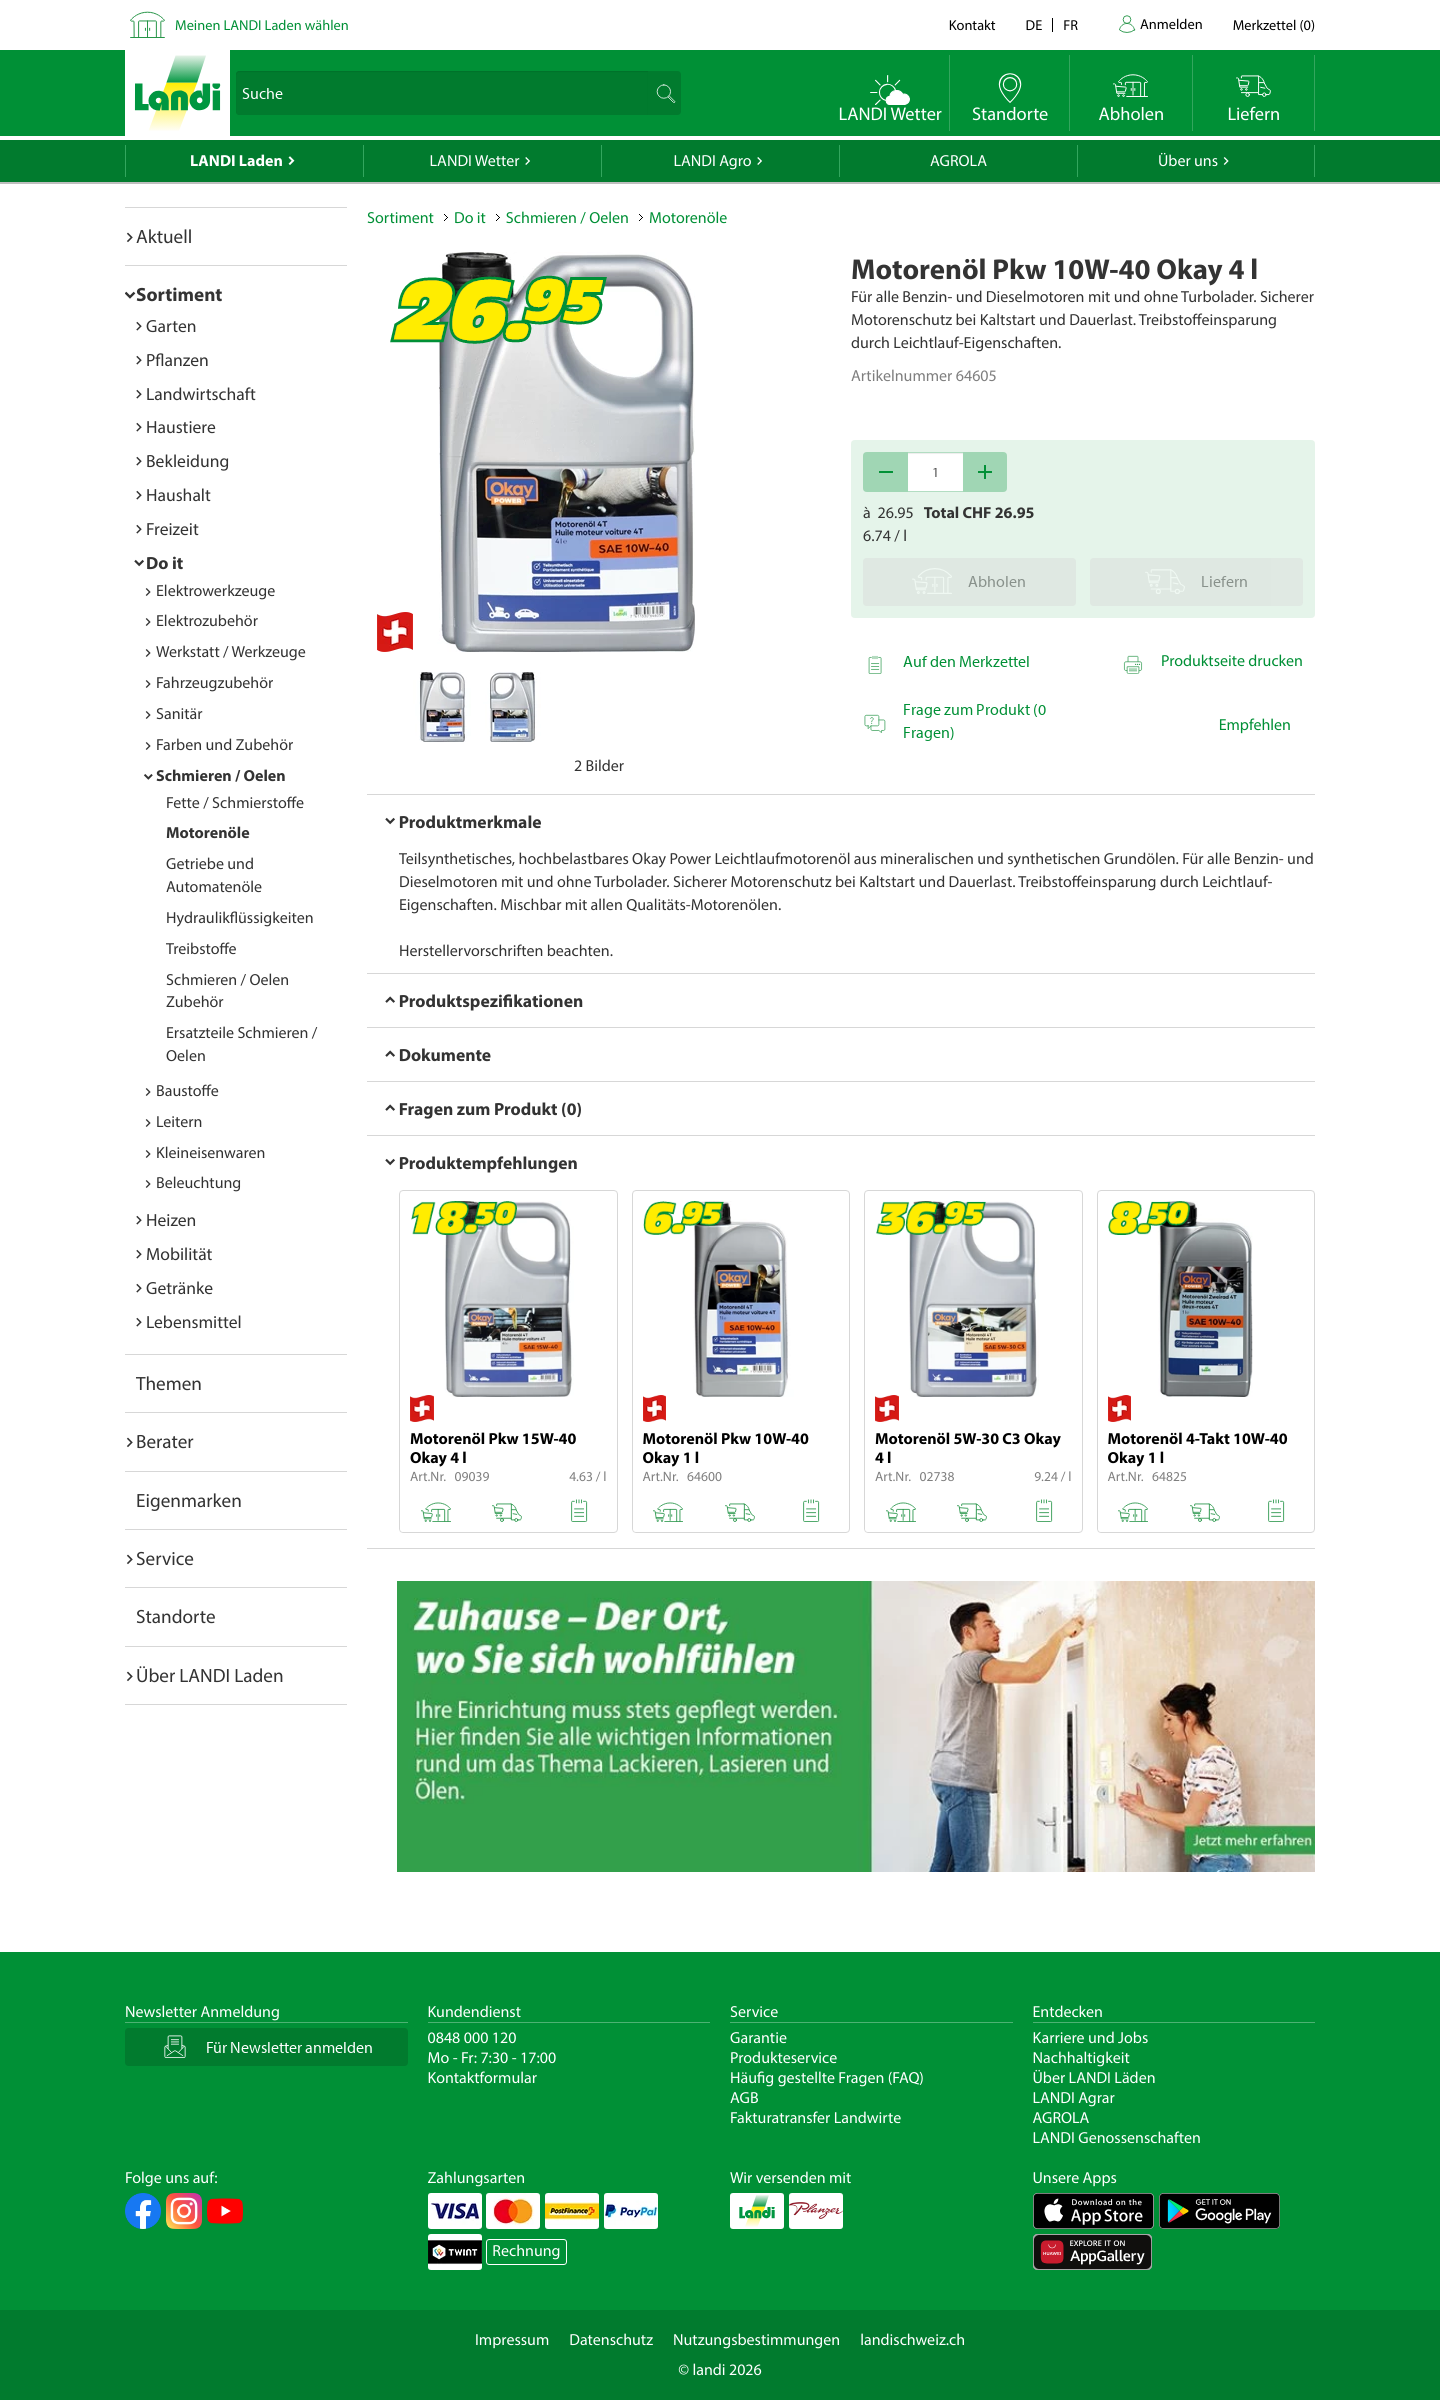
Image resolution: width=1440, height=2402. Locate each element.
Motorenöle (208, 833)
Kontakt (972, 24)
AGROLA (958, 161)
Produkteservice (783, 2058)
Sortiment (179, 294)
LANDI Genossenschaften (1117, 2138)
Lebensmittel (194, 1321)
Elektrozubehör (207, 621)
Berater (165, 1441)
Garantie (758, 2038)
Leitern (179, 1122)
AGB (744, 2098)
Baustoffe (187, 1091)
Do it (164, 562)
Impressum (512, 2340)
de (1034, 24)
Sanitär (179, 714)
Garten (171, 325)
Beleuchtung (198, 1183)
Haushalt (178, 494)
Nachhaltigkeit (1081, 2058)
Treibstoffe (201, 949)
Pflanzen (177, 359)
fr (1070, 24)
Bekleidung (187, 460)
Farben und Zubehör (224, 745)
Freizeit (172, 528)
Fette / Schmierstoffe (235, 803)
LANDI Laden (236, 161)
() (1274, 24)
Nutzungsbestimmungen (756, 2340)
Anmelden (1171, 23)
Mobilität (179, 1253)
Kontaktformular (483, 2078)
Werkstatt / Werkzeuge (231, 652)
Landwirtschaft (201, 393)
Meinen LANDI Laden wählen (262, 24)
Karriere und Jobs (1091, 2038)
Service (165, 1558)
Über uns (1188, 161)
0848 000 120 (472, 2038)
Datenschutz (611, 2340)
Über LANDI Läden (1094, 2078)
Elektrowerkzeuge (215, 591)
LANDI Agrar (1074, 2098)
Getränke (179, 1287)
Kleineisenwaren (210, 1153)
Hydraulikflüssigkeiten (240, 918)
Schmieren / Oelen (221, 776)
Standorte (176, 1616)
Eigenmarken (189, 1500)
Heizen (171, 1219)
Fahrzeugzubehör (214, 683)
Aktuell (164, 236)
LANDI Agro (712, 161)
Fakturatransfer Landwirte (815, 2118)
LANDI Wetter (475, 161)
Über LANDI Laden (210, 1675)
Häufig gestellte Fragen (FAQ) (827, 2078)
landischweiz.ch (912, 2340)
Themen (169, 1383)
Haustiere (181, 426)
